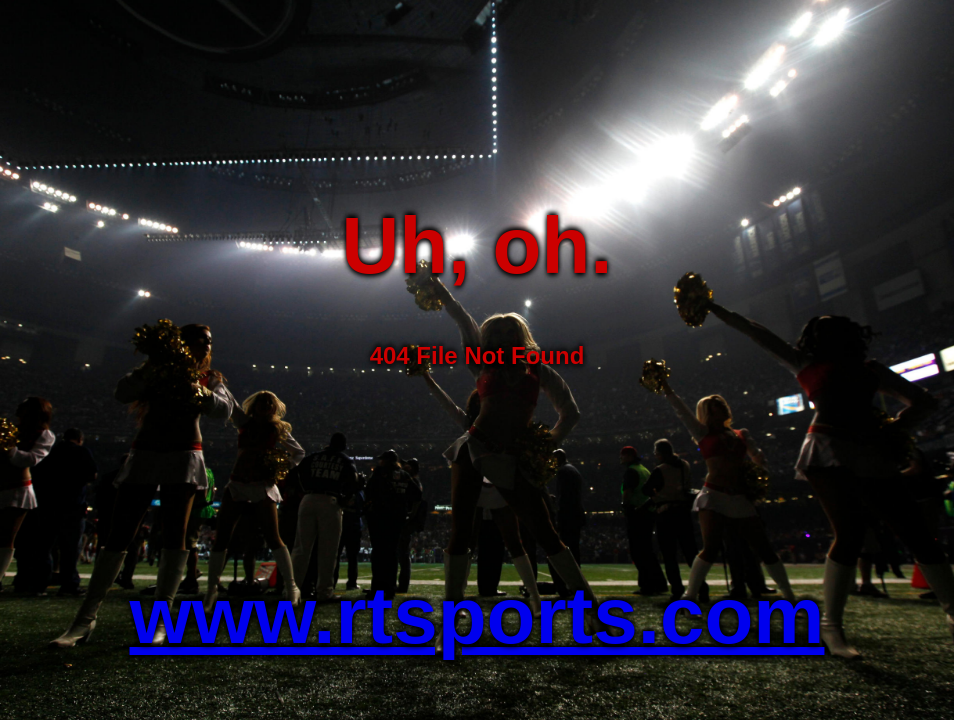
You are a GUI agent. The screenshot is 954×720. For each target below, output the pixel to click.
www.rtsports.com (477, 615)
